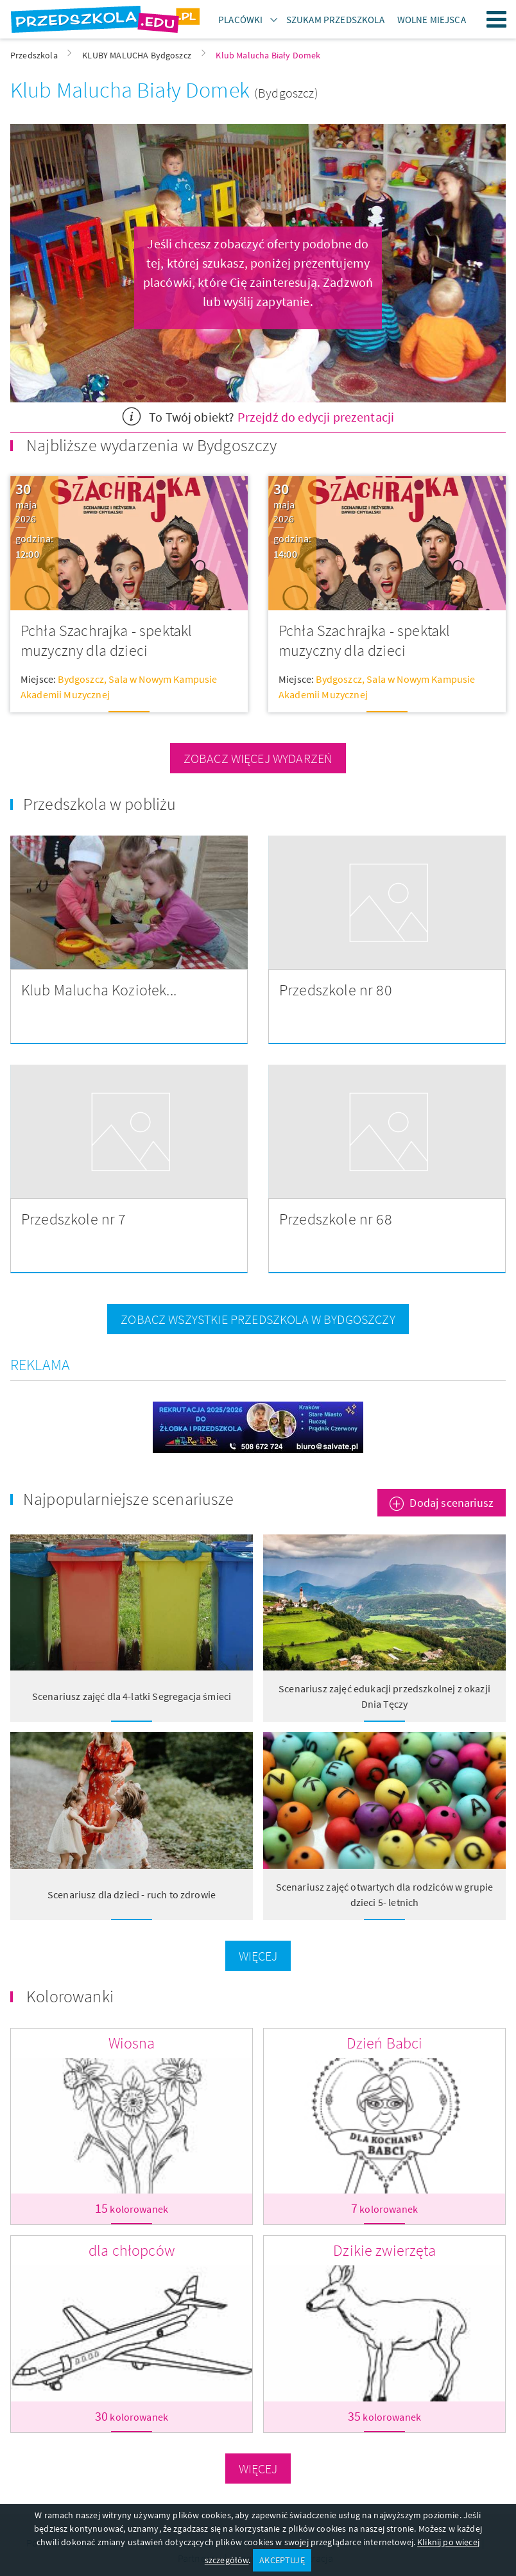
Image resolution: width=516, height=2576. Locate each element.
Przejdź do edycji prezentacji (316, 417)
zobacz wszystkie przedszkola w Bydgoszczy (258, 1319)
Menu (496, 19)
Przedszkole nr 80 (335, 990)
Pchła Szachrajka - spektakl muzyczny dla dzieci (106, 641)
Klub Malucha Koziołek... (98, 990)
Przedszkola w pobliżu (99, 803)
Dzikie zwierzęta (384, 2250)
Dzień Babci (385, 2043)
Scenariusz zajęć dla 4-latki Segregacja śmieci (131, 1696)
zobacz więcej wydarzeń (258, 758)
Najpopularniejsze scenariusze (128, 1498)
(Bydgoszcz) (286, 93)
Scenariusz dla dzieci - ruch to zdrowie (131, 1894)
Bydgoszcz (80, 679)
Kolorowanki (70, 1996)
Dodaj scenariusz (451, 1502)
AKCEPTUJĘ (281, 2560)
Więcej (258, 1956)
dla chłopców (132, 2250)
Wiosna (131, 2043)
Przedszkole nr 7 (73, 1219)
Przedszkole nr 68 (335, 1219)
